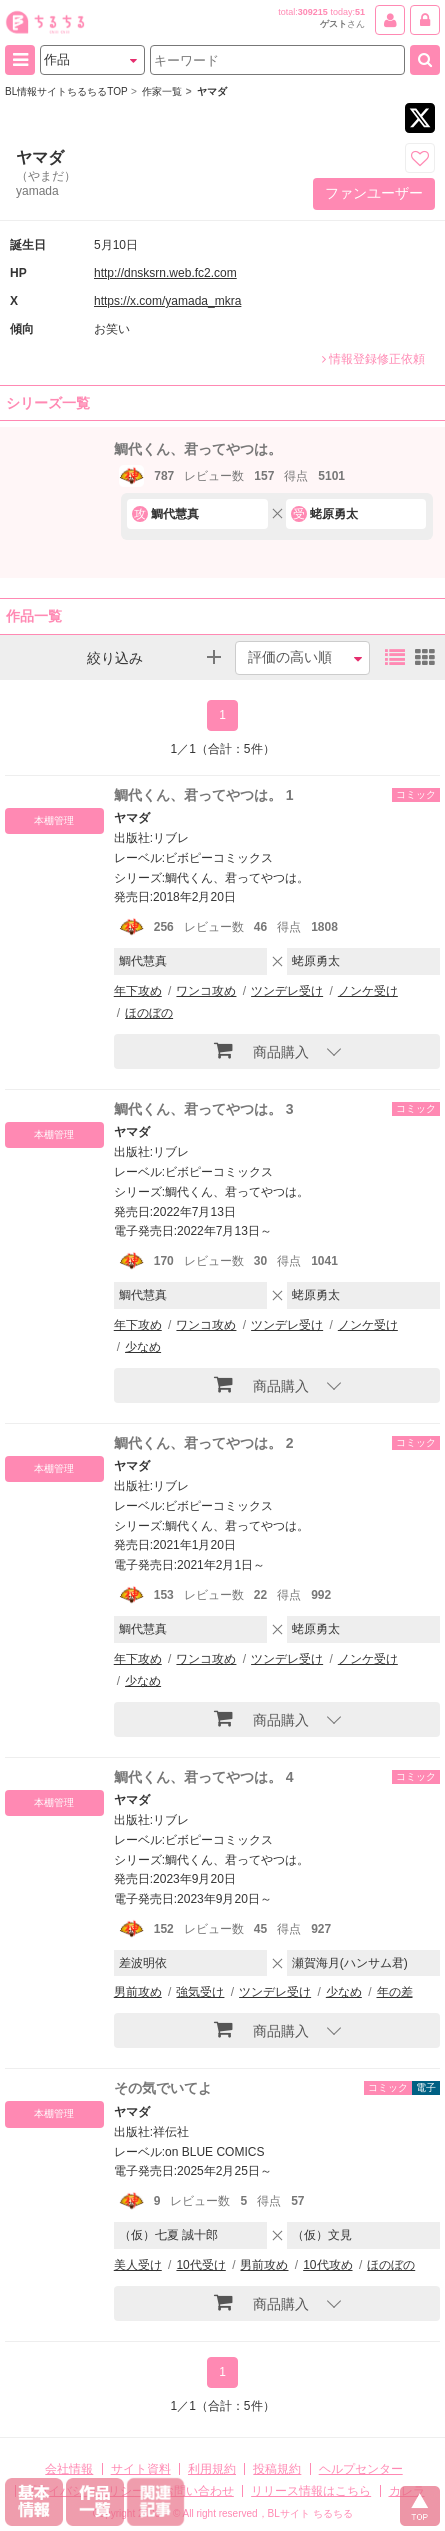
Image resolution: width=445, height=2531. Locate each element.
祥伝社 (171, 2132)
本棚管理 (54, 820)
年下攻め (138, 991)
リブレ (171, 838)
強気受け (200, 1992)
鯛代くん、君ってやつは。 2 (204, 1443)
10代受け (200, 2265)
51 (360, 12)
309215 (313, 12)
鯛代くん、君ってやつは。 (198, 449)
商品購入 (261, 1050)
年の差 (395, 1992)
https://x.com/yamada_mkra (167, 301)
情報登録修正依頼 (373, 359)
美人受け (138, 2265)
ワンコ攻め (206, 991)
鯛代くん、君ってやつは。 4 (204, 1777)
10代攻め (327, 2265)
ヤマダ (132, 818)
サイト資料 (141, 2469)
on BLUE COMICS (214, 2152)
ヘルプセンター (361, 2469)
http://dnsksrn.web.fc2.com (165, 273)
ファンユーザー (374, 193)
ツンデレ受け (287, 991)
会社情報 (69, 2469)
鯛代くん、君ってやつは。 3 (204, 1109)
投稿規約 (277, 2469)
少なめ (143, 1347)
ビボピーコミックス (219, 858)
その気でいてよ (163, 2088)
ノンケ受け (368, 991)
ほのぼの (149, 1013)
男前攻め (138, 1992)
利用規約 (212, 2469)
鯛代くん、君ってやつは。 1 (204, 795)
